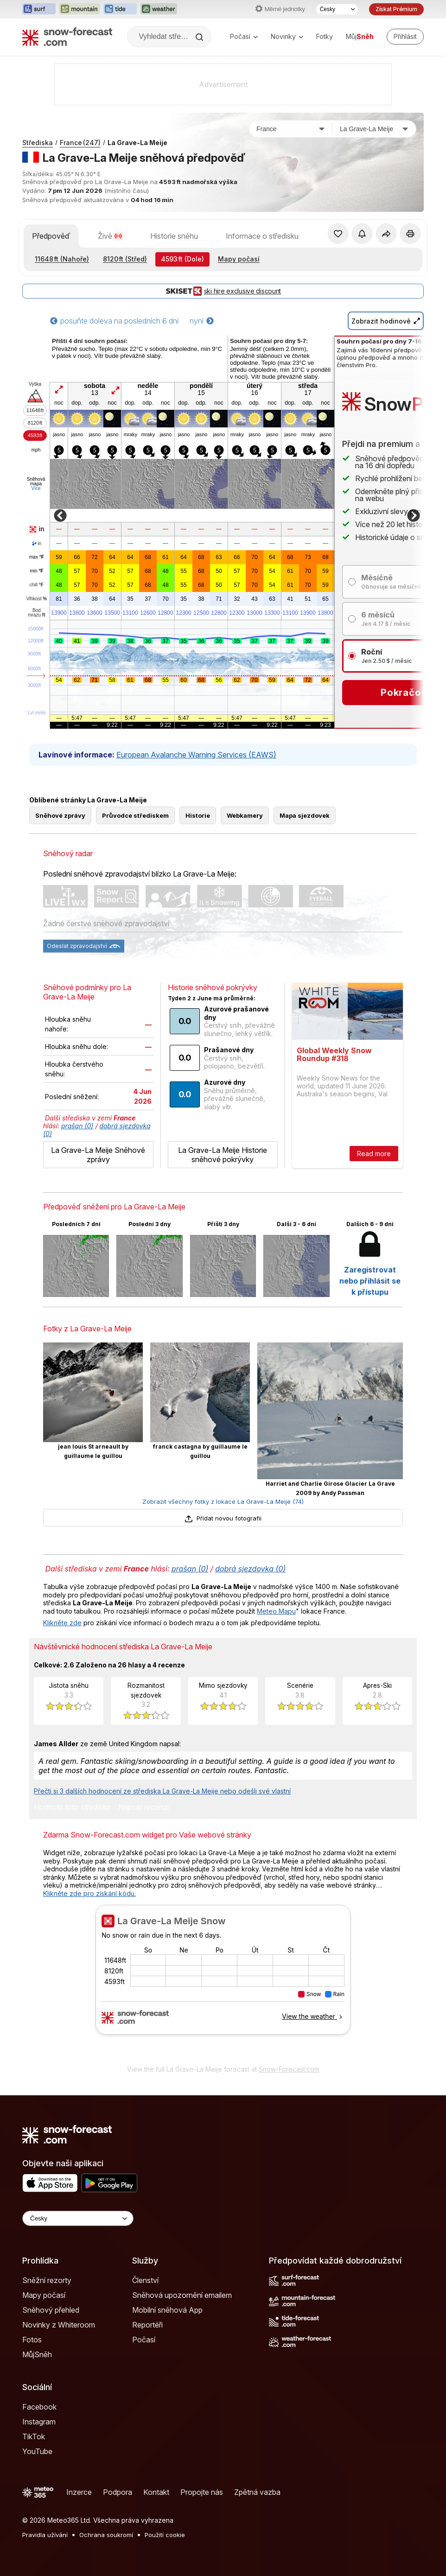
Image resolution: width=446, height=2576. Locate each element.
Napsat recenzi (143, 1807)
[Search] (200, 37)
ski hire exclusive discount (223, 291)
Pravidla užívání (45, 2534)
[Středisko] (374, 129)
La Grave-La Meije (137, 142)
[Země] (290, 129)
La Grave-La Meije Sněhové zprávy (98, 1154)
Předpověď (51, 236)
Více (35, 488)
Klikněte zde (62, 1623)
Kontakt (156, 2492)
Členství (145, 2280)
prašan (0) (77, 1126)
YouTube (37, 2451)
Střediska (37, 142)
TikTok (33, 2436)
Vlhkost (36, 599)
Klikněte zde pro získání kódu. (89, 1893)
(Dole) (182, 259)
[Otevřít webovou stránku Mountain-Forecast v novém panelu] (79, 9)
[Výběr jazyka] (337, 9)
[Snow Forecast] (67, 36)
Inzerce (79, 2492)
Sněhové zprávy (60, 815)
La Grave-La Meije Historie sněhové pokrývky (222, 1154)
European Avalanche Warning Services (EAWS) (196, 754)
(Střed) (125, 259)
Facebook (39, 2406)
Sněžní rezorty (46, 2280)
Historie (197, 815)
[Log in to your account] (405, 37)
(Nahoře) (62, 259)
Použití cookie (165, 2534)
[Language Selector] (78, 2218)
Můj (360, 36)
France (80, 142)
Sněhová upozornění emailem (182, 2295)
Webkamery (245, 815)
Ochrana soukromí (106, 2534)
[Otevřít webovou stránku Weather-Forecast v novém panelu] (158, 9)
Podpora (117, 2492)
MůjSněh (37, 2354)
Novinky (287, 36)
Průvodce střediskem (135, 815)
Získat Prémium (396, 9)
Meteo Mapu (276, 1611)
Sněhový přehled (50, 2310)
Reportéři (147, 2324)
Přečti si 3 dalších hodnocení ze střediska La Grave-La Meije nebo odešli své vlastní (162, 1791)
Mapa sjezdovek (305, 815)
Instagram (39, 2421)
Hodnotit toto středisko (72, 1807)
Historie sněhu (174, 236)
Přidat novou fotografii (223, 1518)
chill (37, 585)
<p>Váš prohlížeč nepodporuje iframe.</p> (223, 1982)
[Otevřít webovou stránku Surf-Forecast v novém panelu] (39, 9)
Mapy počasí (239, 259)
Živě (110, 236)
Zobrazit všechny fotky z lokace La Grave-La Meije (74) (223, 1501)
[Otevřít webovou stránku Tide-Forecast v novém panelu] (120, 9)
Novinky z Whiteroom (58, 2324)
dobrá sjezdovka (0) (250, 1568)
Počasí (244, 36)
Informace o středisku (262, 236)
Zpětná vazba (257, 2492)
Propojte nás (201, 2492)
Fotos (32, 2339)
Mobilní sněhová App (167, 2310)
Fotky (324, 36)
